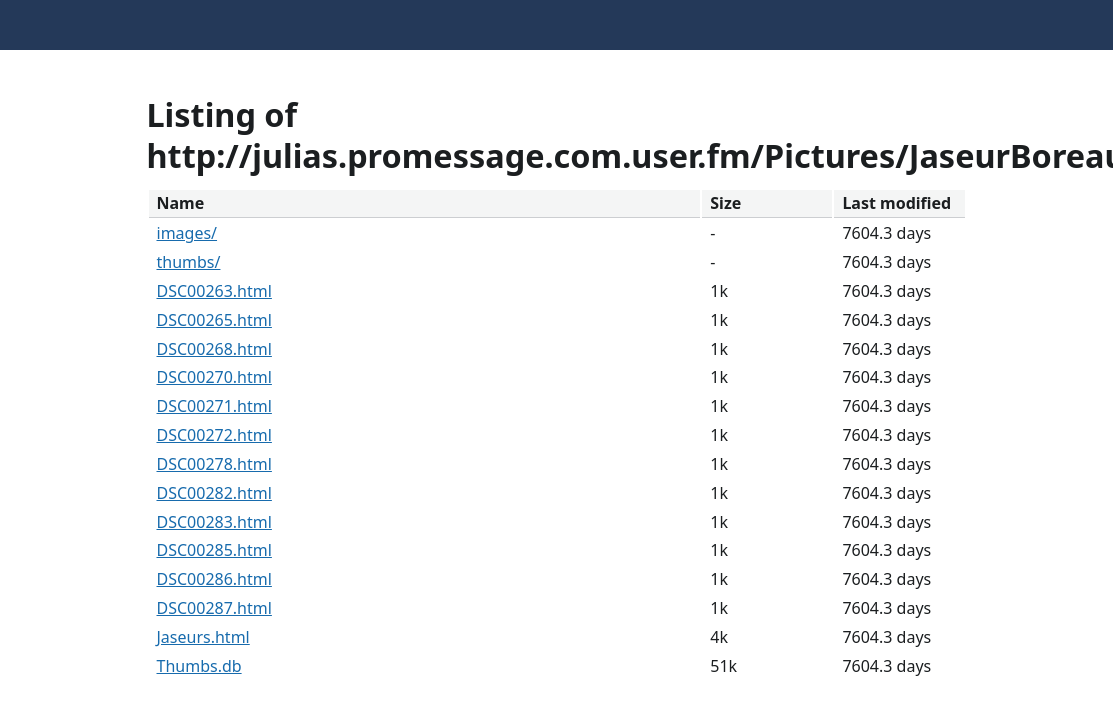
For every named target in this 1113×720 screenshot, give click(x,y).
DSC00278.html (214, 464)
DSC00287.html (214, 608)
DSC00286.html (214, 579)
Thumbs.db (199, 666)
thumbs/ (189, 262)
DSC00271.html (214, 406)
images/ (187, 233)
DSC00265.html (214, 320)
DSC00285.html (214, 550)
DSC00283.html (214, 522)
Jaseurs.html (203, 637)
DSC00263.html (214, 291)
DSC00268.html (214, 349)
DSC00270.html (214, 377)
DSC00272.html (214, 435)
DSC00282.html (214, 493)
